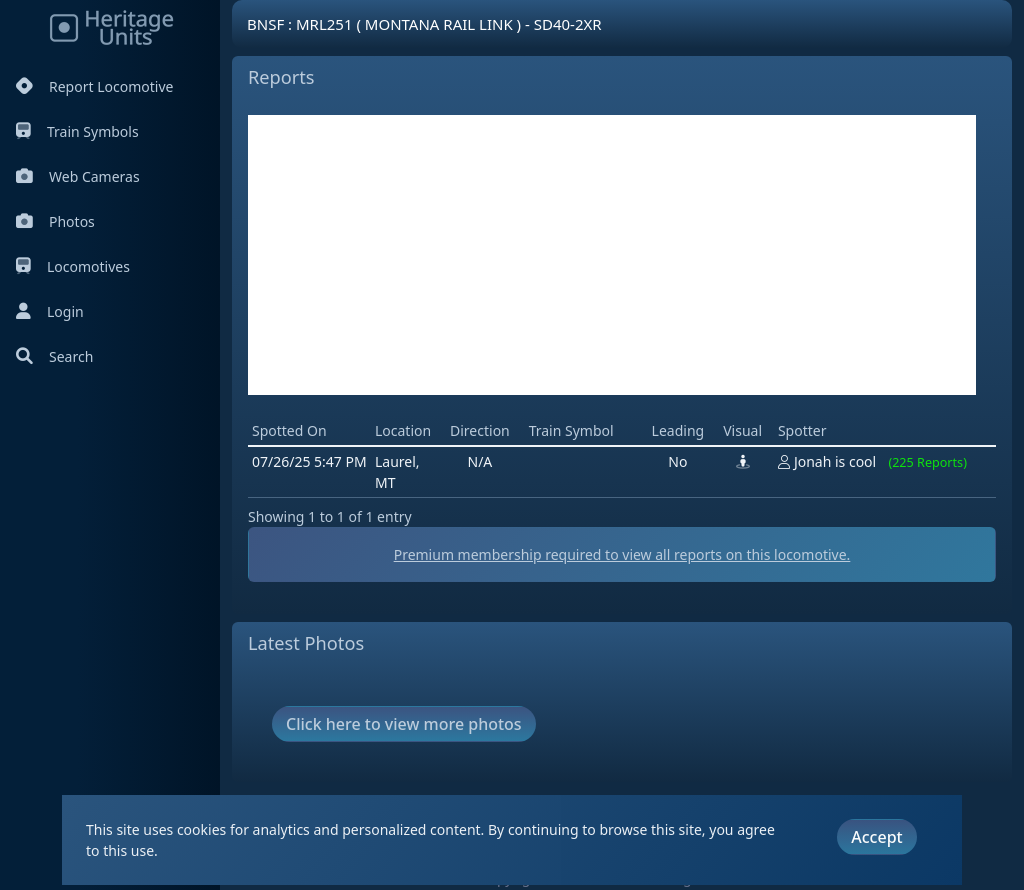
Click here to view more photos (404, 724)
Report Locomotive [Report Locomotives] (94, 86)
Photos (55, 221)
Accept (876, 837)
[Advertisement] (612, 255)
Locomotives (73, 266)
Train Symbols (77, 131)
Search (54, 356)
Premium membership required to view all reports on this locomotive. (622, 554)
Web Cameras (78, 176)
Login (50, 311)
